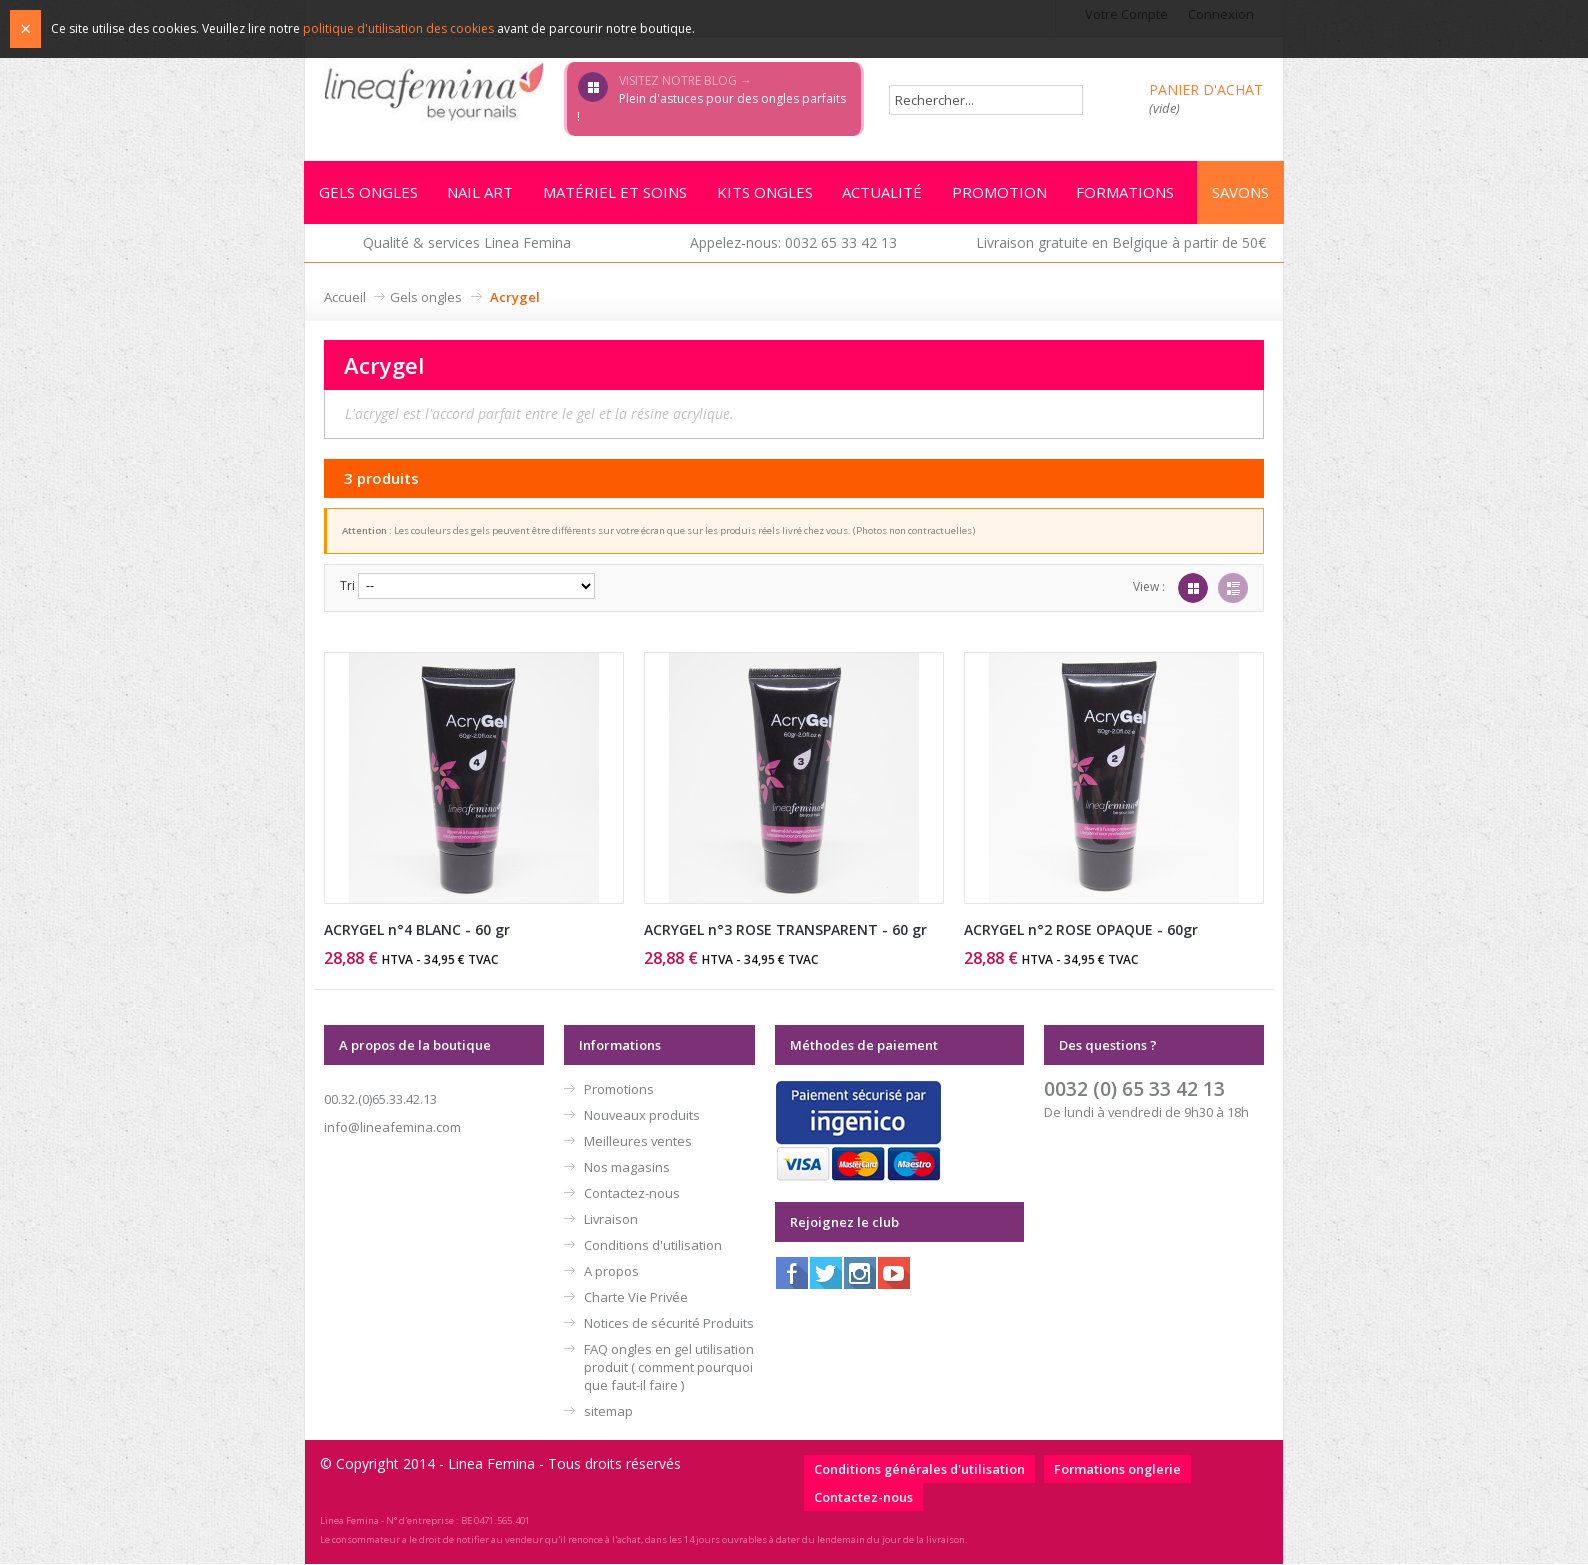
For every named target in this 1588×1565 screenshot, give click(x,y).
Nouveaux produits (642, 1116)
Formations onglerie (1117, 1470)
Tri (347, 586)
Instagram (860, 1274)
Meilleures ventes (638, 1142)
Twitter (826, 1274)
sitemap (608, 1412)
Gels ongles (426, 298)
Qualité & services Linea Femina (467, 243)
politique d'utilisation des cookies (398, 28)
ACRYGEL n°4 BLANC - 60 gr (417, 930)
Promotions (619, 1090)
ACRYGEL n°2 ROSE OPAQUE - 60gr (1081, 930)
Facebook (792, 1274)
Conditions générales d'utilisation (919, 1470)
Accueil (345, 298)
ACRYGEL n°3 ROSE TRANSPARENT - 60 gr (785, 930)
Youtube (894, 1274)
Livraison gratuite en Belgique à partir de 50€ (1121, 243)
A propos (611, 1272)
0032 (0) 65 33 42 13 (1134, 1089)
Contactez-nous (632, 1194)
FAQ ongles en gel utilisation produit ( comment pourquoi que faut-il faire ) (669, 1368)
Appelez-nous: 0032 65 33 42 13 (793, 243)
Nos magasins (627, 1168)
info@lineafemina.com (392, 1128)
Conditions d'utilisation (653, 1246)
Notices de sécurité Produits (669, 1324)
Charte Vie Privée (636, 1298)
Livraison (611, 1220)
